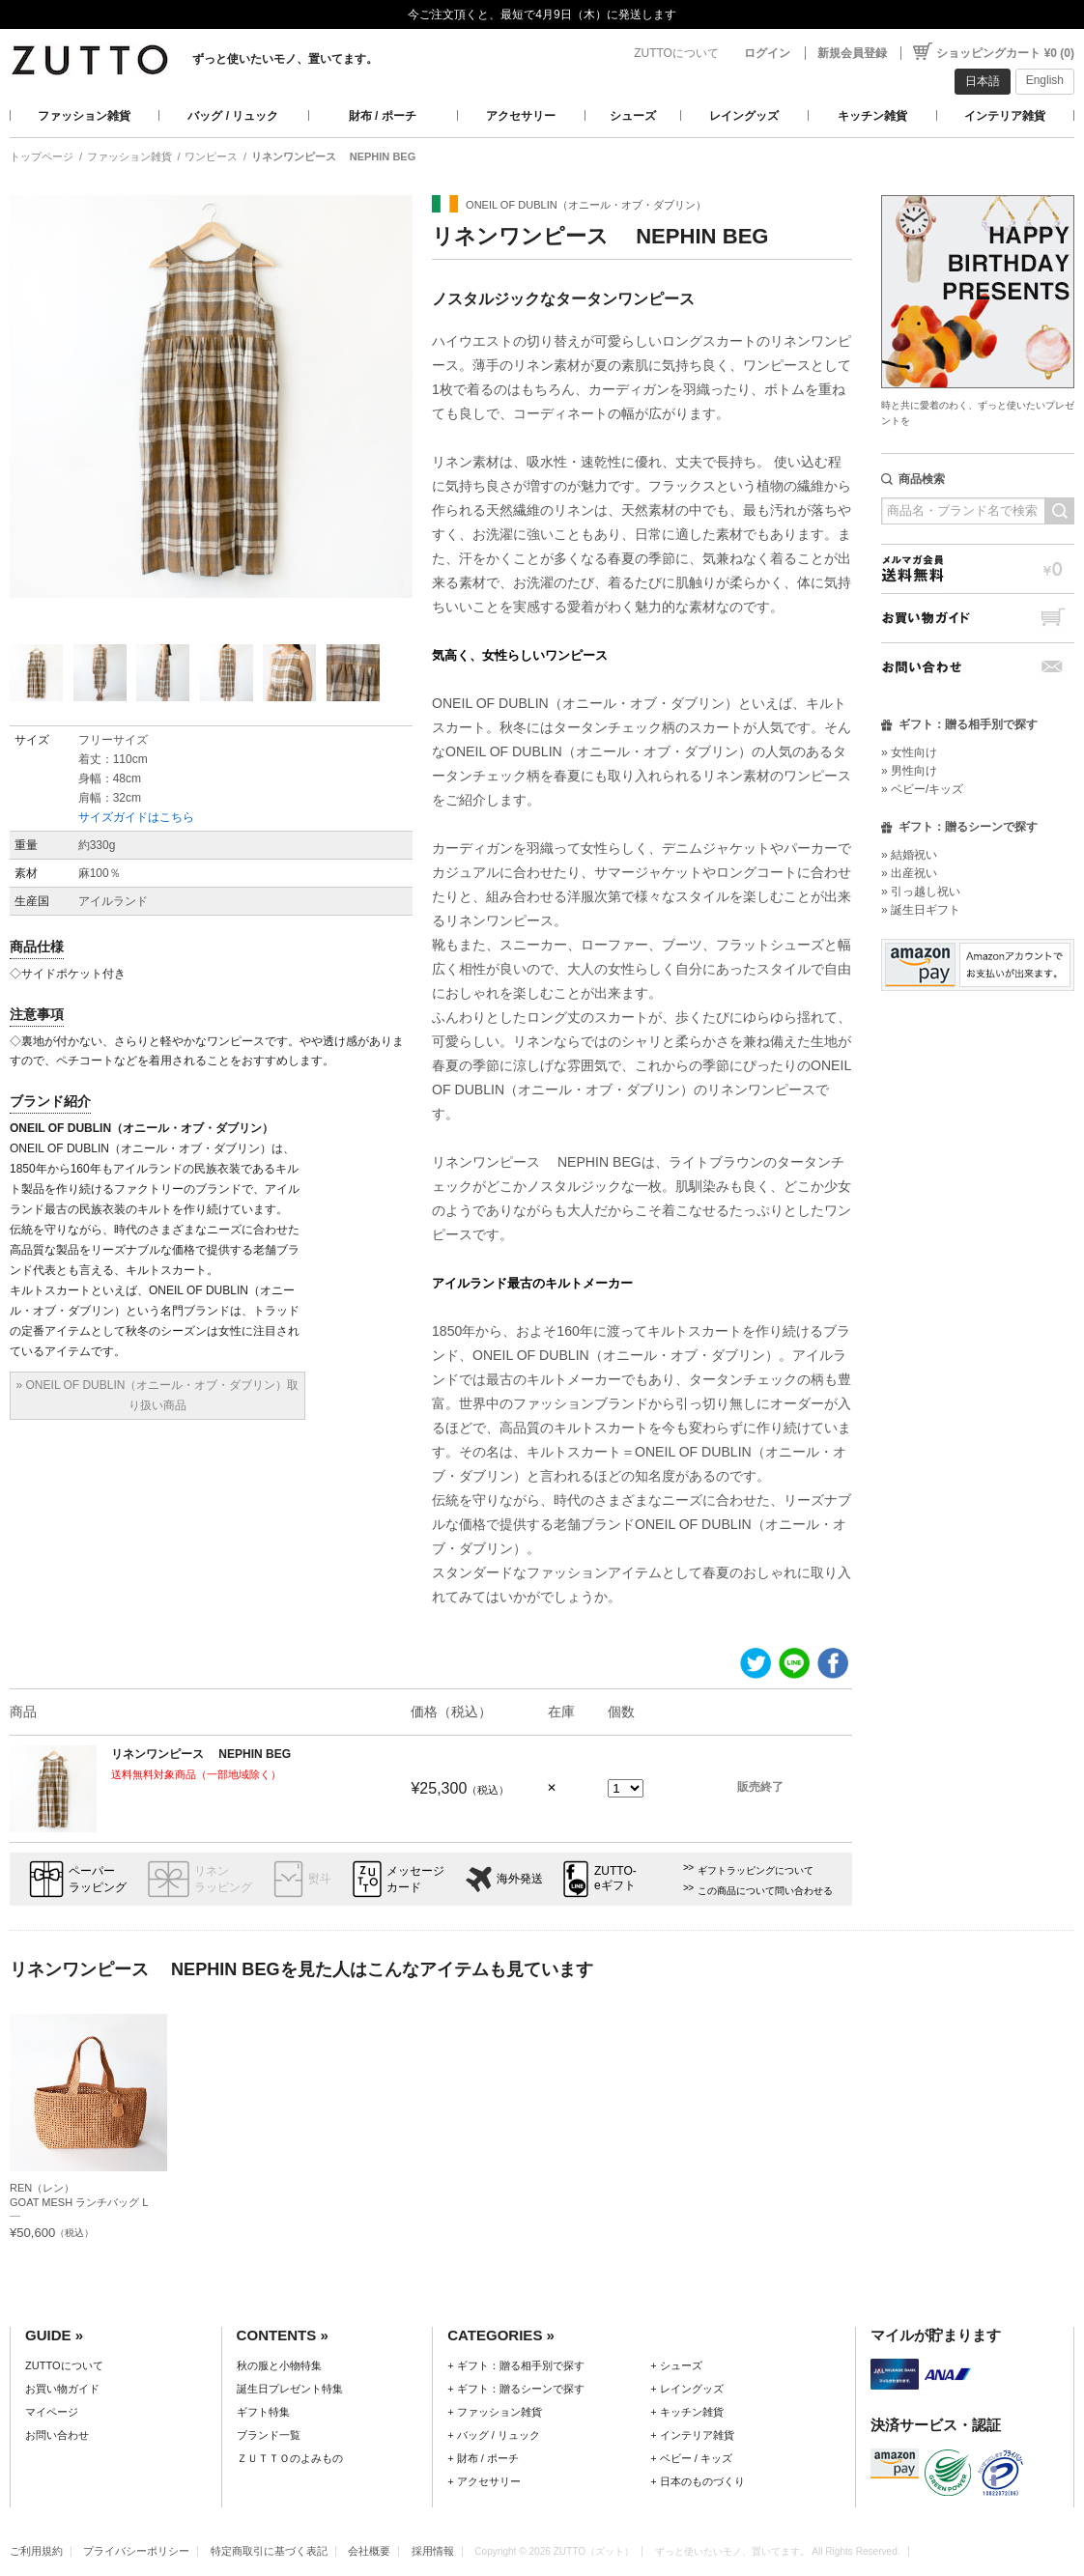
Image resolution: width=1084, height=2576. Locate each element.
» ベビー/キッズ (922, 789)
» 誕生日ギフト (920, 910)
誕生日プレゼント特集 (290, 2388)
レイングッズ (744, 116)
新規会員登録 (852, 53)
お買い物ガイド (977, 617)
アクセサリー (521, 116)
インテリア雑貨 (1004, 116)
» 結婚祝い (909, 855)
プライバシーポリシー (136, 2551)
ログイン (767, 53)
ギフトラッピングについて (755, 1870)
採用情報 (433, 2551)
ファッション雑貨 (84, 116)
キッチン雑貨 (872, 116)
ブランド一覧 (268, 2435)
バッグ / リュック (232, 116)
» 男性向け (909, 771)
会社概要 (369, 2551)
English (1045, 80)
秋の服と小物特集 (279, 2365)
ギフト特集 (263, 2412)
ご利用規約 (36, 2551)
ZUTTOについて (676, 53)
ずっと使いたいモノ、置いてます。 (285, 59)
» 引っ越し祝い (920, 891)
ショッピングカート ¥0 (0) (1005, 53)
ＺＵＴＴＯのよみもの (290, 2458)
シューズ (633, 116)
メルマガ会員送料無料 (977, 568)
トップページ (41, 156)
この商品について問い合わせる (765, 1890)
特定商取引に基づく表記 (269, 2551)
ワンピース (211, 156)
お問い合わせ (977, 667)
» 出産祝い (909, 873)
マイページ (51, 2412)
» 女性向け (909, 752)
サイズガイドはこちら (136, 817)
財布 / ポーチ (382, 116)
